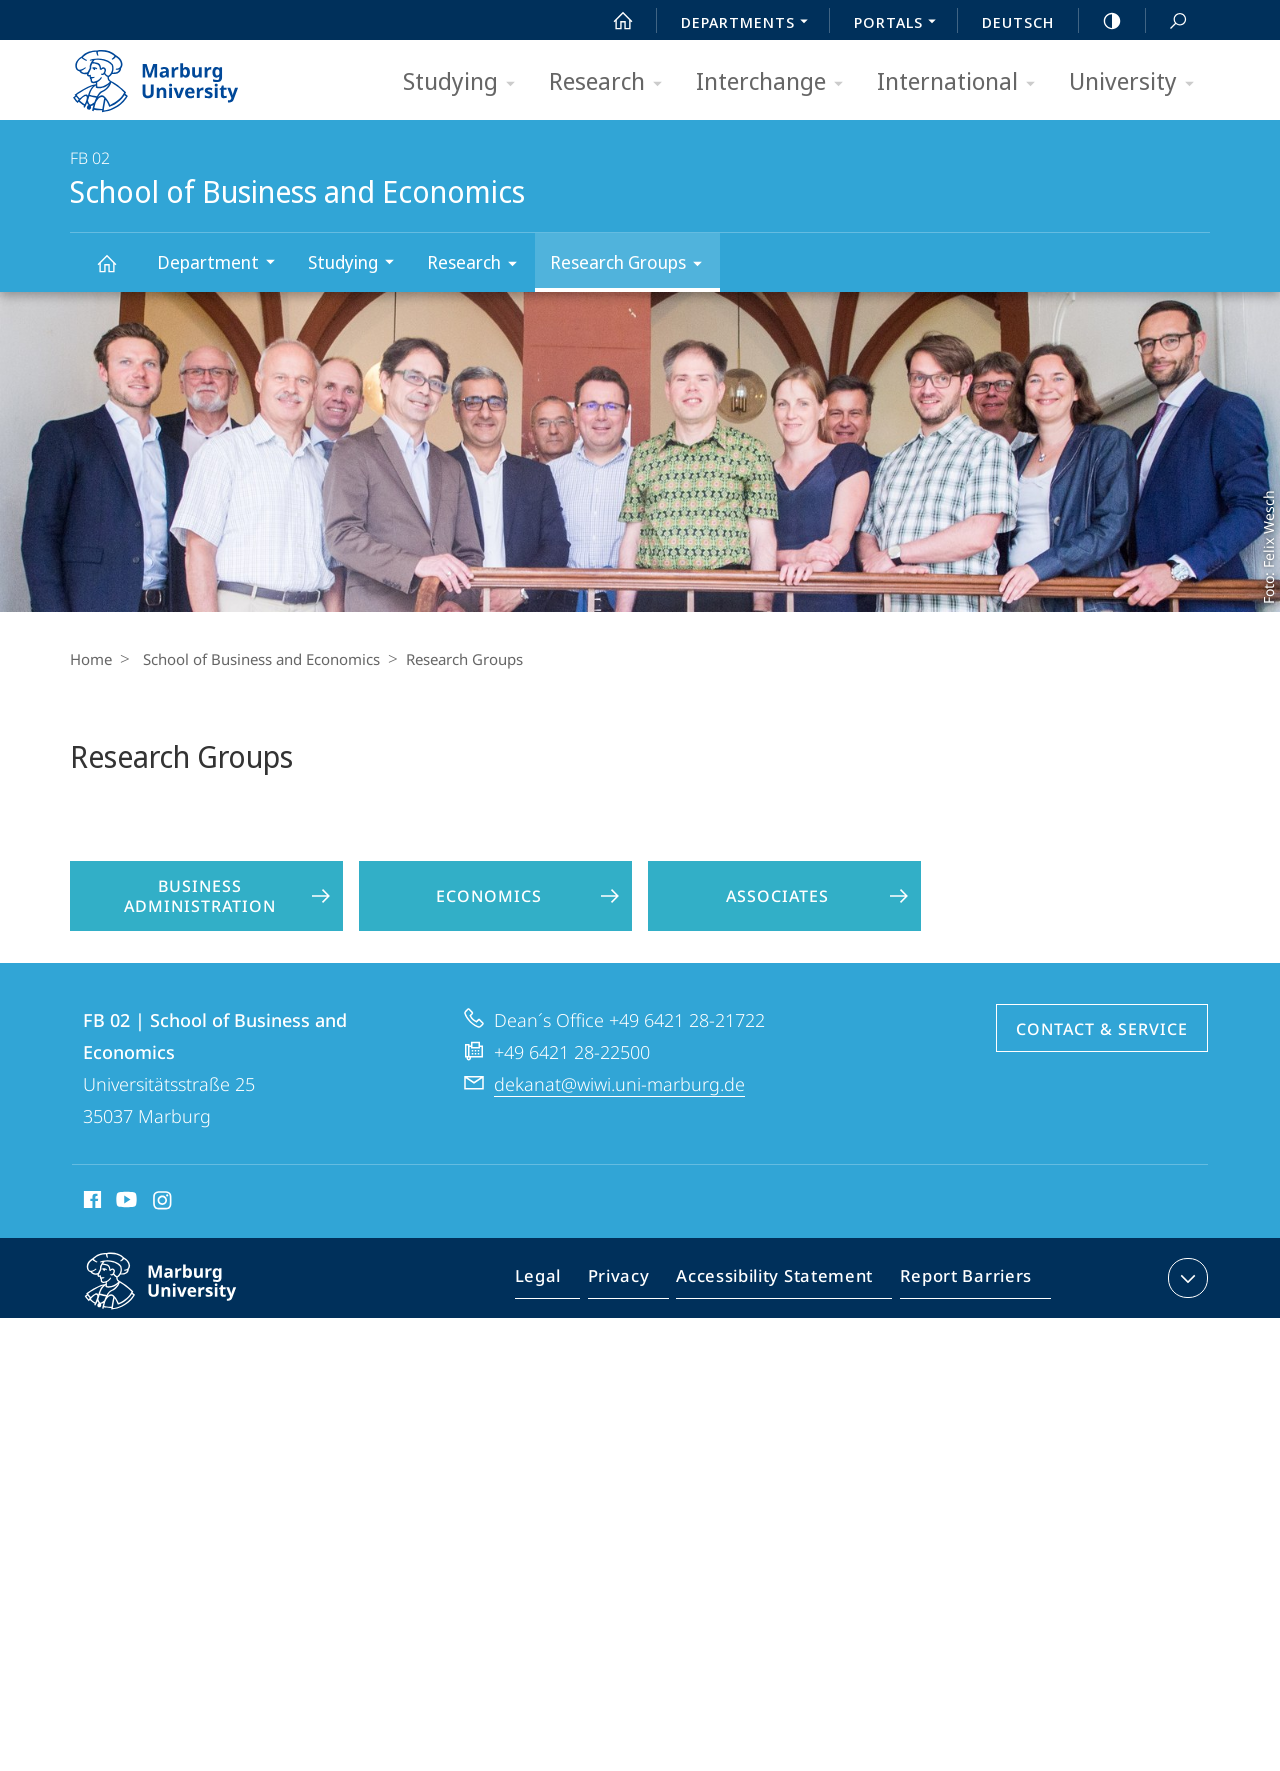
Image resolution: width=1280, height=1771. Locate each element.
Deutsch (1018, 22)
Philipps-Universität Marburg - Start (177, 74)
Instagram (163, 1245)
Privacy (635, 1324)
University (1138, 82)
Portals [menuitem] (900, 24)
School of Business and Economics (118, 272)
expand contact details (1185, 1320)
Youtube (124, 1245)
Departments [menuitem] (750, 24)
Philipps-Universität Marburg (182, 1339)
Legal (561, 1324)
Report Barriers (960, 1324)
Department (222, 264)
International (962, 82)
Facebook (90, 1245)
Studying (465, 82)
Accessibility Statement (781, 1324)
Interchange (776, 82)
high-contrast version (1101, 21)
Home (91, 659)
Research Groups (632, 265)
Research (612, 82)
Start (612, 21)
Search (1167, 21)
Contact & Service (1102, 1071)
